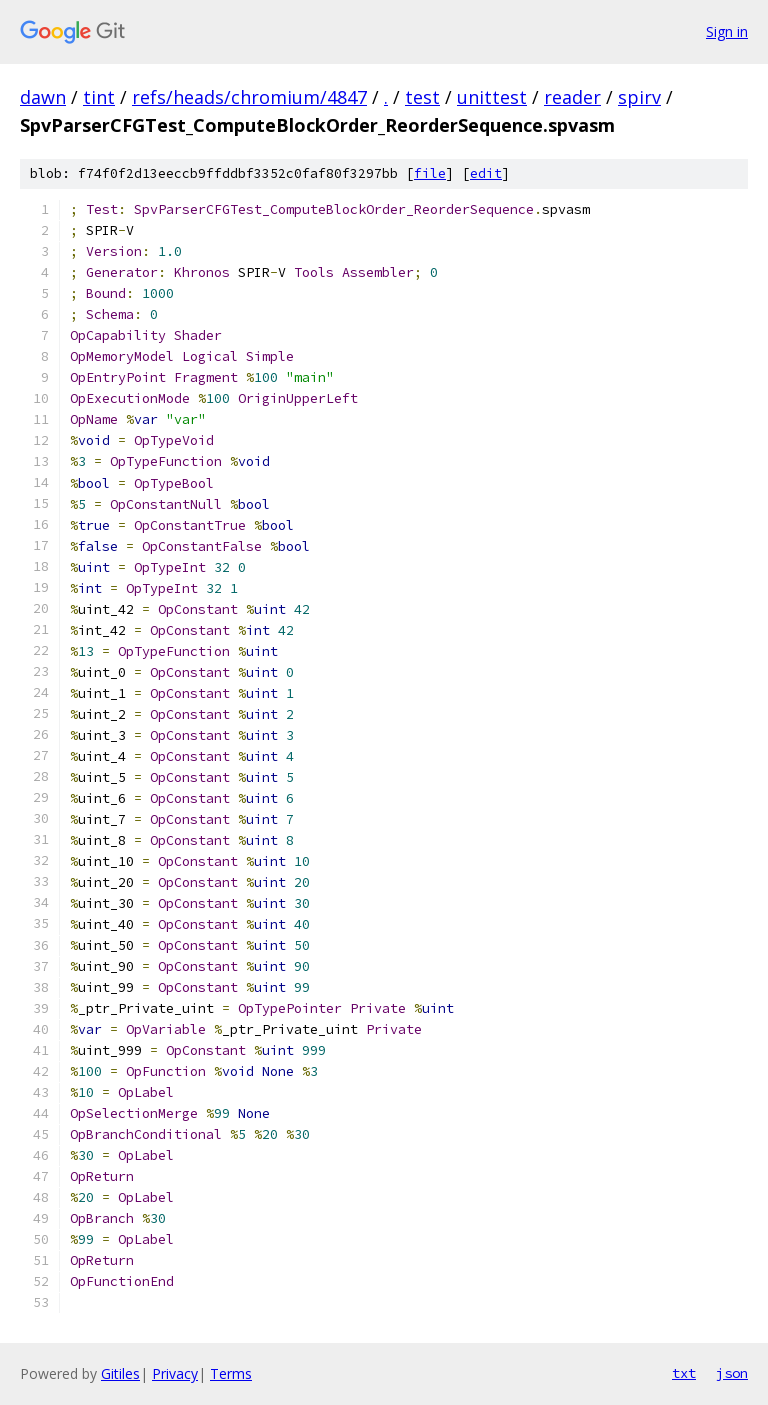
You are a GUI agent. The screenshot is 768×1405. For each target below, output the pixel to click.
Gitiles (120, 1373)
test (422, 97)
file (430, 173)
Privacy (175, 1373)
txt (684, 1373)
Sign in (727, 31)
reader (572, 97)
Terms (231, 1373)
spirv (639, 97)
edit (486, 173)
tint (99, 97)
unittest (492, 97)
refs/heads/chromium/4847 (249, 97)
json (732, 1373)
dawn (43, 97)
